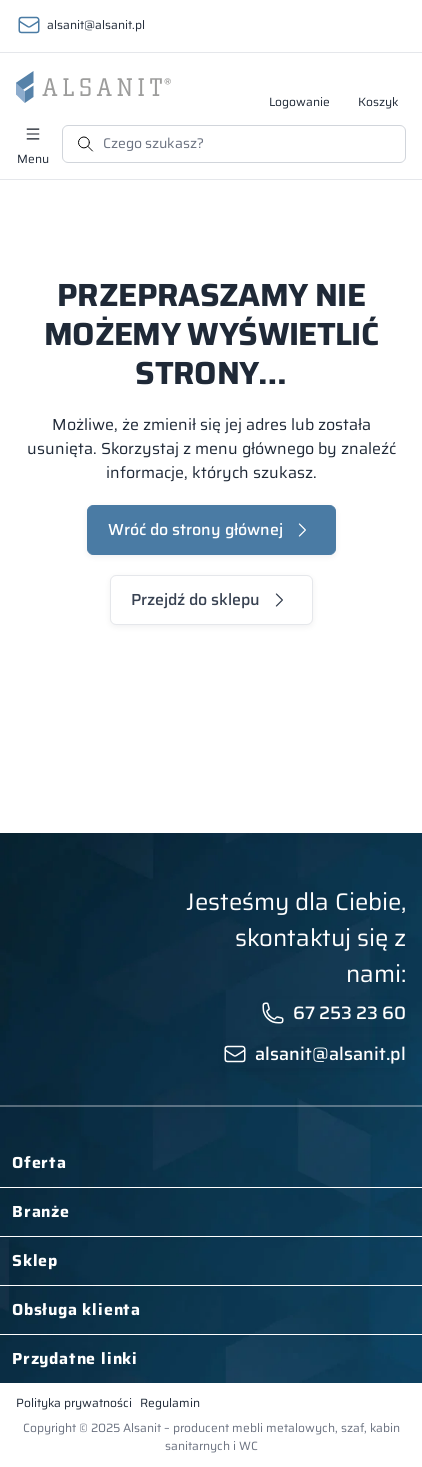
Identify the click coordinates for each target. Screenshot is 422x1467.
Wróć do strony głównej (195, 529)
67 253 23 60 (349, 1013)
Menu (33, 158)
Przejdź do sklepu (195, 599)
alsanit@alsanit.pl (96, 24)
